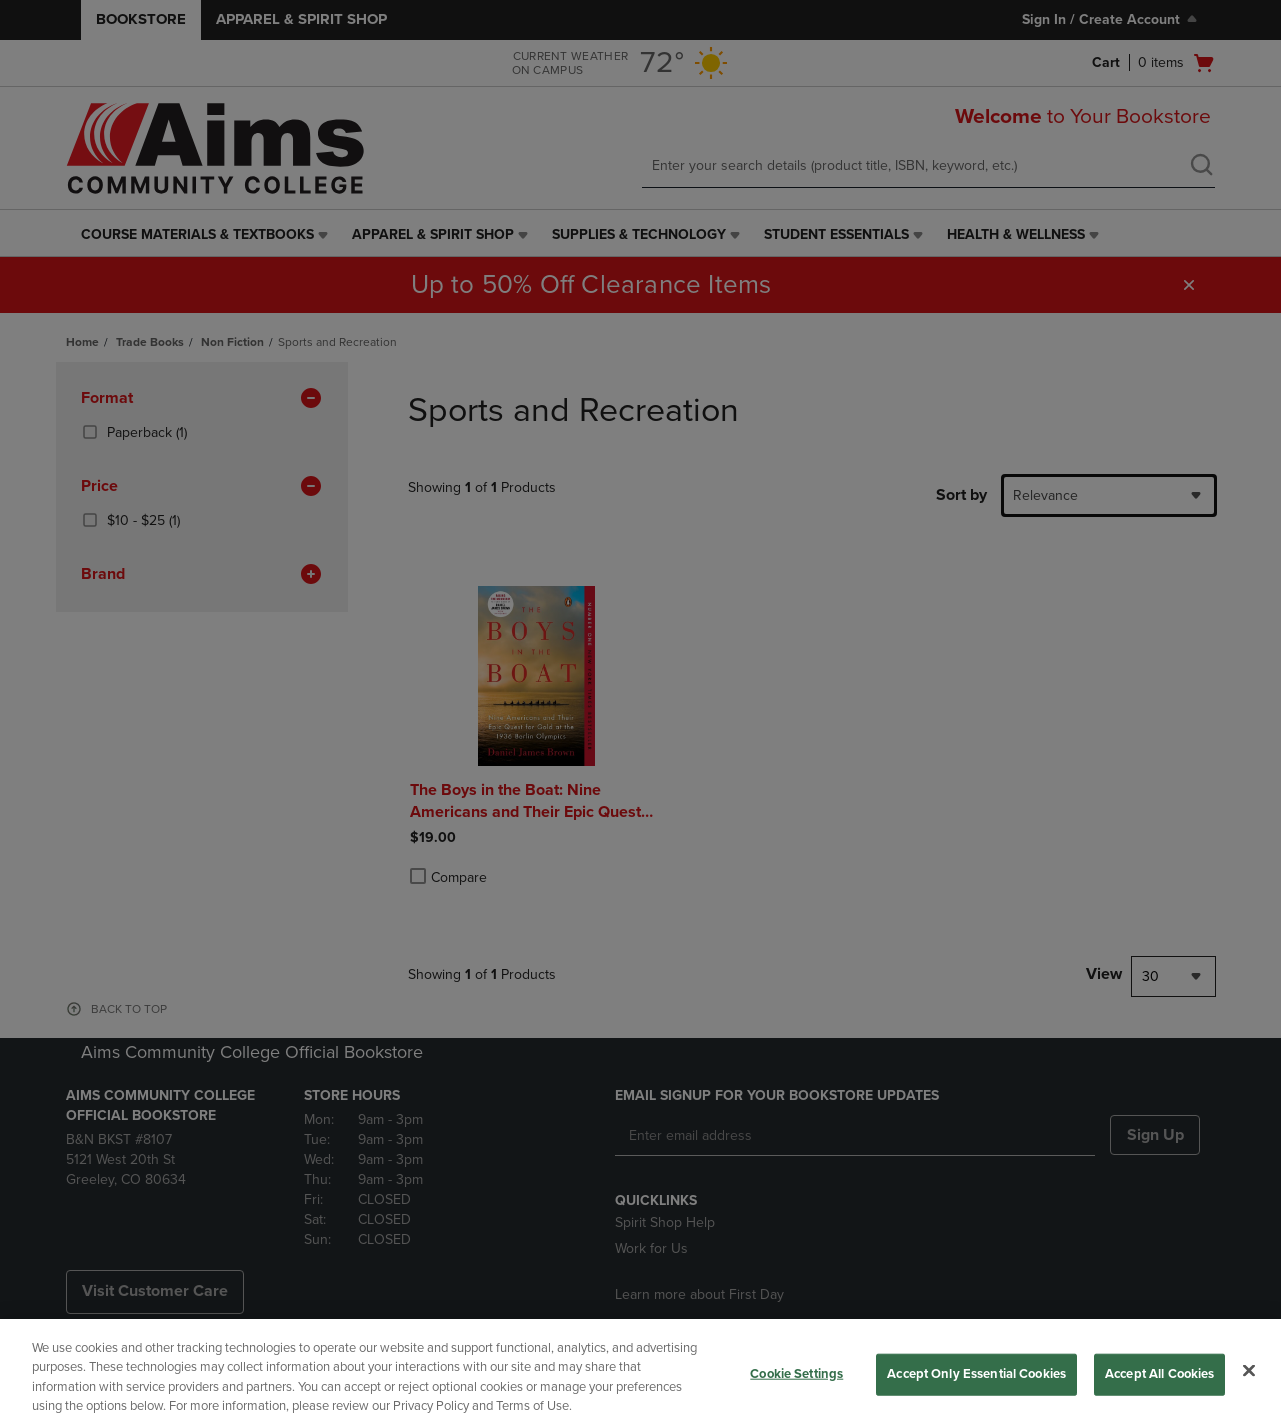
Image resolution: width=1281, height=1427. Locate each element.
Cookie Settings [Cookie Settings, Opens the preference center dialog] (796, 1374)
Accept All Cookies (1159, 1374)
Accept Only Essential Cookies (976, 1374)
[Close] (1249, 1370)
